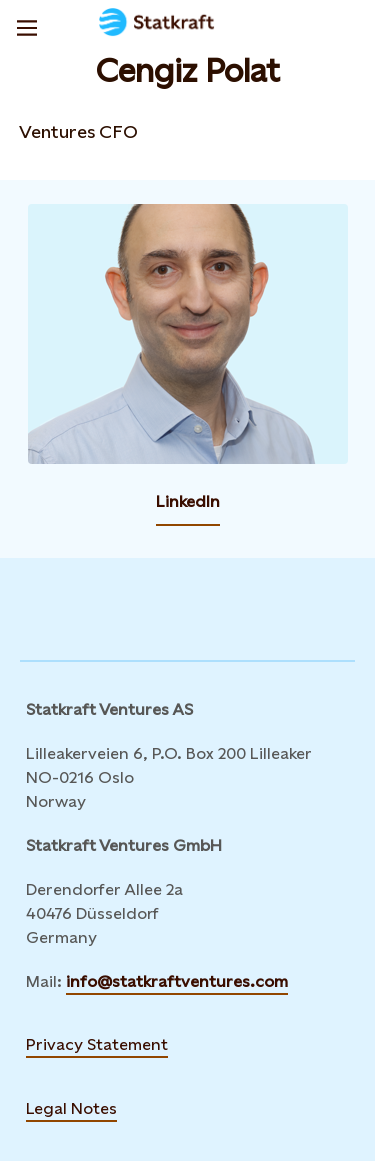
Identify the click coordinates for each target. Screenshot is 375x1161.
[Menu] (27, 25)
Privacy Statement (97, 1044)
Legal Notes (71, 1108)
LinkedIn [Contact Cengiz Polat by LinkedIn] (188, 501)
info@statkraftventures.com (177, 981)
